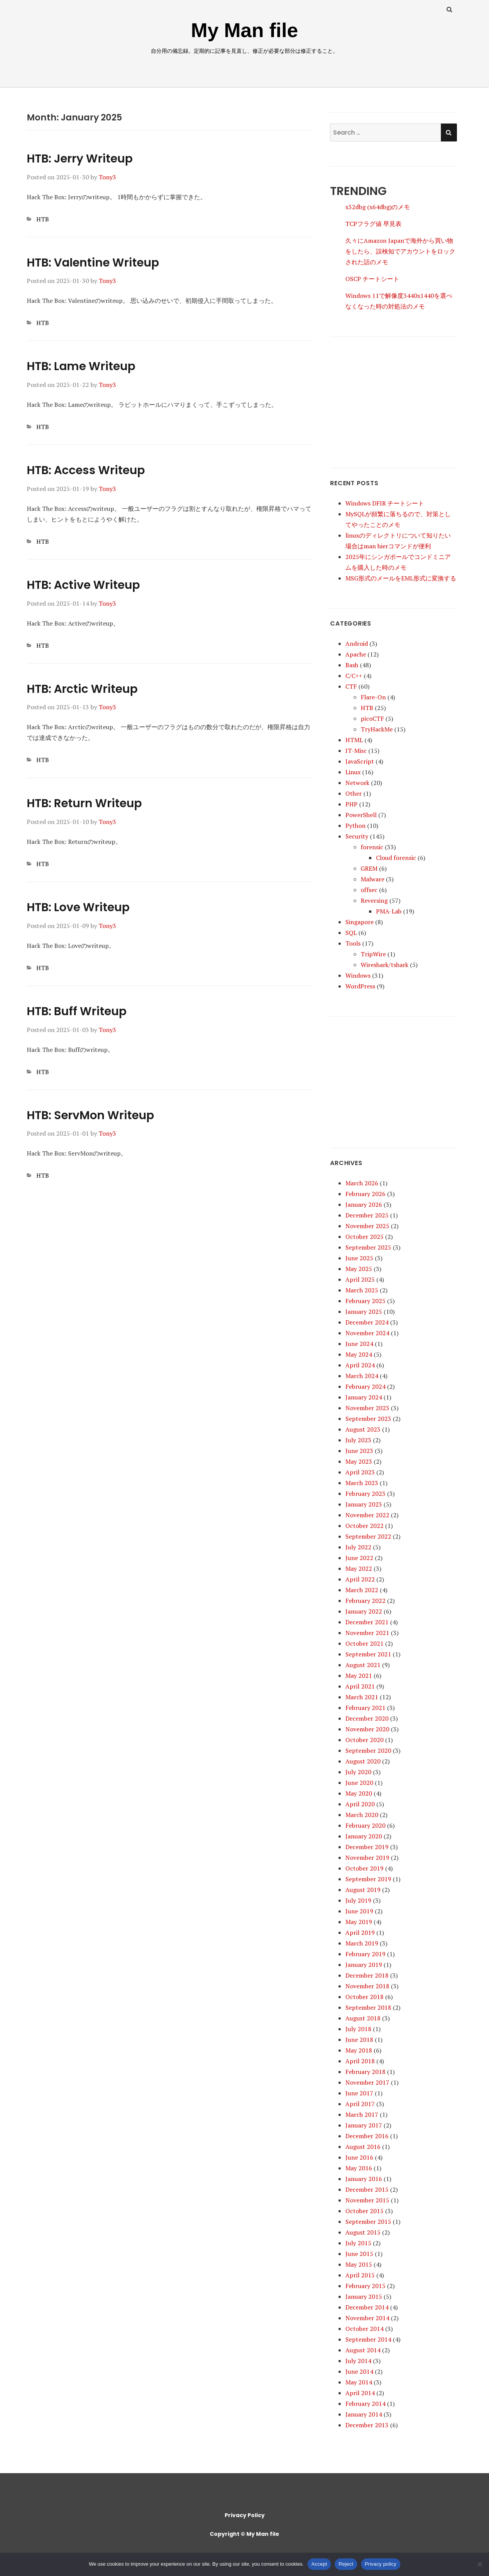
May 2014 (358, 2382)
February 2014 (365, 2403)
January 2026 (363, 1204)
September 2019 (368, 1879)
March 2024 (361, 1376)
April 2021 (360, 1686)
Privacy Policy (245, 2515)
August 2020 (363, 1761)
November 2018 (367, 1986)
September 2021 (368, 1654)
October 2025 (364, 1236)
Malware (372, 879)
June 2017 (359, 2093)
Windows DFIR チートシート (384, 503)
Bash (351, 665)
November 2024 (367, 1333)
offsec (369, 890)
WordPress (360, 986)
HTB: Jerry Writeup (80, 159)
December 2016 (367, 2136)
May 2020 (358, 1793)
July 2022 (358, 1547)
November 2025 (367, 1226)
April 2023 (360, 1472)
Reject (345, 2564)
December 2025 (367, 1215)
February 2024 (365, 1386)
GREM (369, 868)
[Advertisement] (393, 395)
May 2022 (358, 1568)
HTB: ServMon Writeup (90, 1115)
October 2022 (364, 1525)
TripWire (373, 954)
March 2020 (361, 1815)
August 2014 (363, 2350)
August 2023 (363, 1429)
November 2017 (367, 2082)
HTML (354, 740)
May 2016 (358, 2168)
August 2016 (363, 2146)
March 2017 (361, 2114)
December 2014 (367, 2307)
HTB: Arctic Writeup (82, 689)
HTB (42, 219)
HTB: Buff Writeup (76, 1011)
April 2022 (360, 1579)
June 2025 (359, 1258)
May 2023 (358, 1461)
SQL (351, 932)
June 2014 (359, 2371)
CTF (351, 686)
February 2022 (365, 1600)
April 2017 (360, 2104)
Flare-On (373, 697)
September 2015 (368, 2221)
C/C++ (353, 675)
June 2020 (359, 1782)
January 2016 (363, 2179)
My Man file (244, 30)
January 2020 (363, 1836)
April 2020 (360, 1804)
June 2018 (359, 2039)
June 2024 (359, 1343)
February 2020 (365, 1825)
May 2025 (358, 1268)
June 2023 (359, 1450)
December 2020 (367, 1718)
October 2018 (364, 1997)
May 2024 (358, 1354)
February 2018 (365, 2071)
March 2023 (361, 1483)
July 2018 (358, 2029)
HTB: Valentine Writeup (93, 263)
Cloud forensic (396, 857)
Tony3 (107, 177)
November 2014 (367, 2318)
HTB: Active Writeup (83, 585)
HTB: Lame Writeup (81, 366)
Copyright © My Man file (244, 2534)
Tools (353, 943)
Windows (358, 975)
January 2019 (363, 1964)
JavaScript (359, 761)
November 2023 (367, 1408)
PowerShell (361, 815)
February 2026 (365, 1194)
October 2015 (364, 2211)
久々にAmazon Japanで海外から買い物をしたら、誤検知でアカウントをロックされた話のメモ (400, 251)
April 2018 (360, 2061)
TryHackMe (377, 729)
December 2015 (367, 2189)
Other (353, 793)
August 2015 (363, 2232)
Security (356, 836)
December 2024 (367, 1322)
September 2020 (368, 1750)
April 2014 (360, 2393)
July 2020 (358, 1772)
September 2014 (368, 2339)
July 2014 (358, 2361)
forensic (372, 847)
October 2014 (364, 2328)
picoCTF (372, 718)
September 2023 (368, 1418)
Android (356, 643)
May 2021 (358, 1675)
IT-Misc (356, 750)
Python (355, 825)
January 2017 (363, 2125)
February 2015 (365, 2286)
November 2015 (367, 2200)
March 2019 (361, 1943)
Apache (355, 654)
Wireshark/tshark (384, 965)
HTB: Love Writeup (78, 907)
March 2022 (361, 1590)
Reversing (374, 900)
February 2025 (365, 1301)
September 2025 (368, 1247)
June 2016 (359, 2157)
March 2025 (361, 1290)
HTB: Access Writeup (86, 470)
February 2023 (365, 1493)
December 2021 (367, 1622)
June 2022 (359, 1558)
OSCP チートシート (372, 279)
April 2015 (360, 2275)
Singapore (359, 922)
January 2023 (363, 1504)
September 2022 (368, 1536)
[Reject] (479, 2564)
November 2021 (367, 1632)
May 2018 (358, 2050)
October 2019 (364, 1868)
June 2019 (359, 1911)
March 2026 (361, 1183)
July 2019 (358, 1900)
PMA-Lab (389, 911)
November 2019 (367, 1857)
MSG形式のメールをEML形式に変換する (400, 578)
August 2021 (363, 1665)
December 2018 (367, 1975)
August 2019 (363, 1889)
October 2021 (364, 1643)
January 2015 (363, 2296)
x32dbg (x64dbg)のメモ (377, 207)
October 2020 (364, 1740)
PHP (351, 804)
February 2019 (365, 1954)
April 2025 (360, 1279)
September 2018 (368, 2007)
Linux (353, 772)
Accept (319, 2564)
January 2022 (363, 1611)
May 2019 (358, 1922)
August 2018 (363, 2018)
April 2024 (360, 1365)
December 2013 (367, 2425)
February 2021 (365, 1707)
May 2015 (358, 2264)
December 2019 (367, 1847)
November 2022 (367, 1515)
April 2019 (360, 1932)
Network (357, 782)
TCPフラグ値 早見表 (373, 223)
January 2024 (363, 1397)
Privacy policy (381, 2564)
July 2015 (358, 2243)
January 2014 (363, 2414)
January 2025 (363, 1311)
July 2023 (358, 1440)
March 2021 (361, 1697)
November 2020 (367, 1729)
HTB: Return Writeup (84, 803)
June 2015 (359, 2253)
